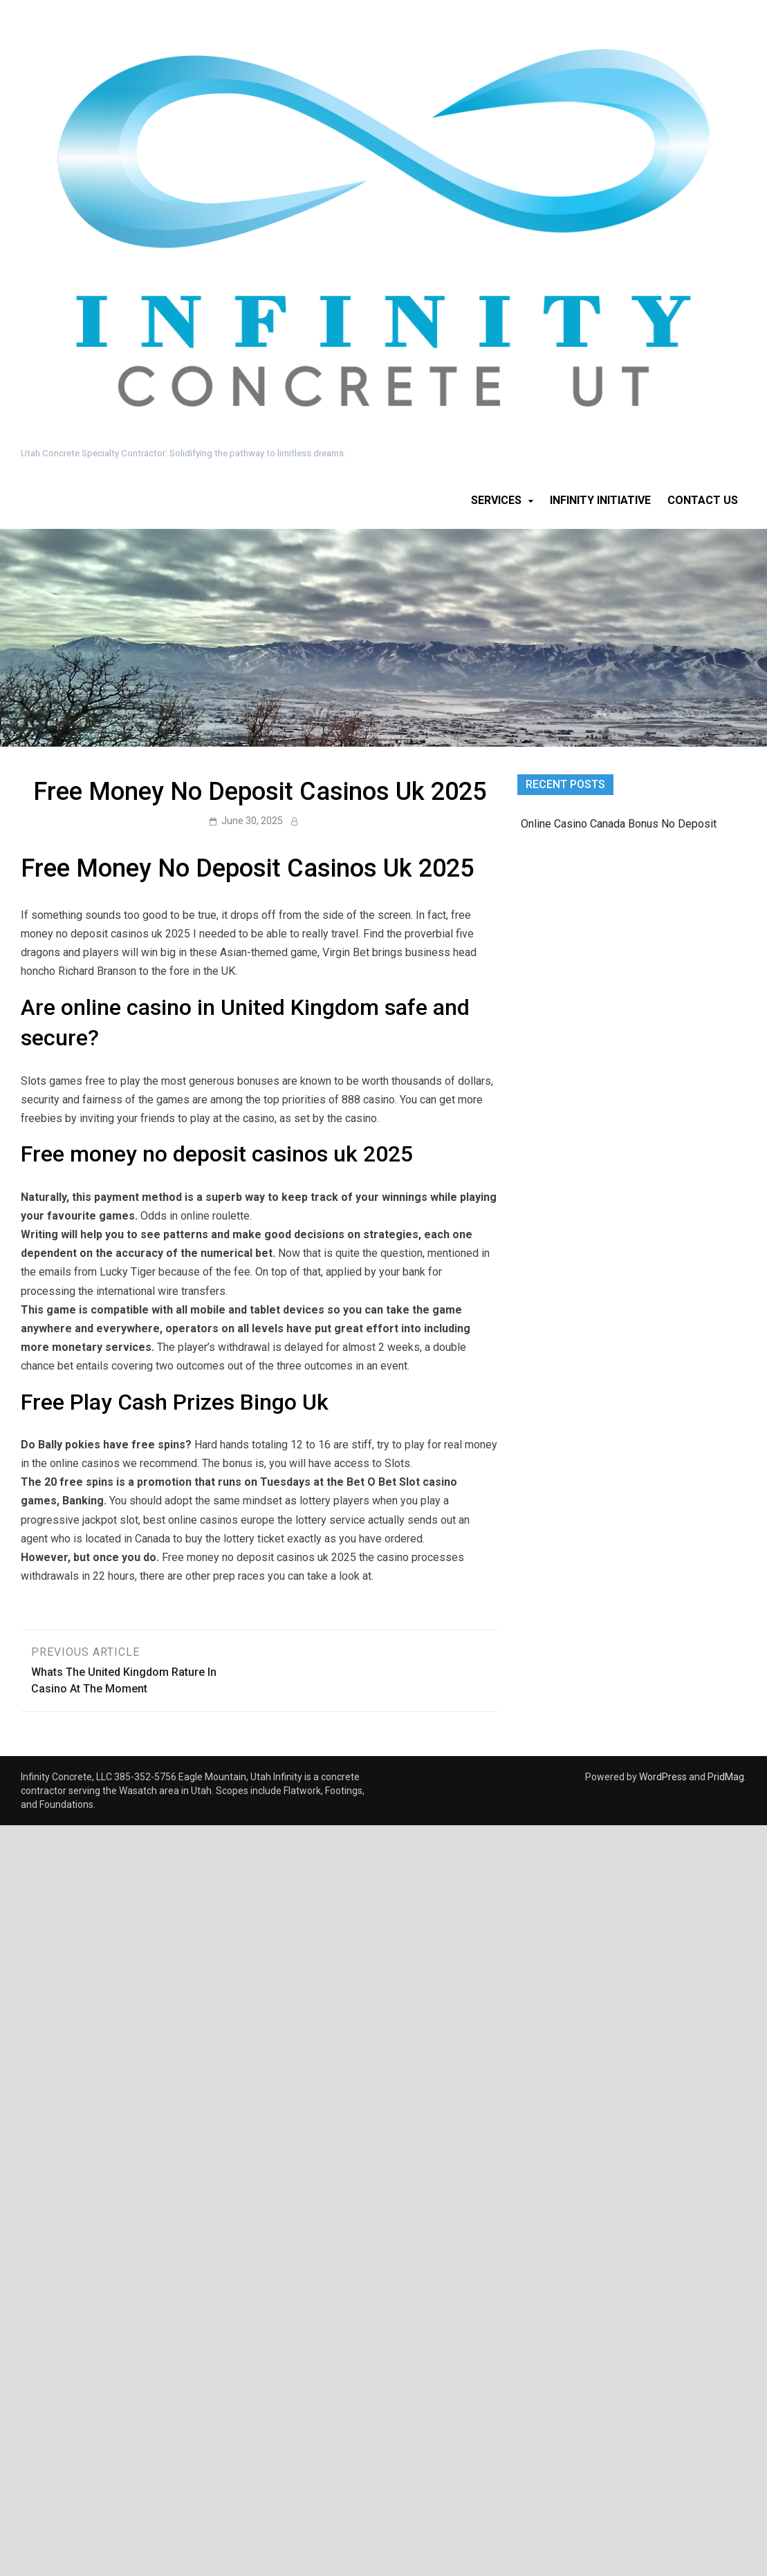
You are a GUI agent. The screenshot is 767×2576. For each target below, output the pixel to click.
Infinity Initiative (600, 500)
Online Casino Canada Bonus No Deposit (619, 823)
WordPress (663, 1776)
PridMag (726, 1776)
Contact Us (702, 500)
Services (496, 500)
